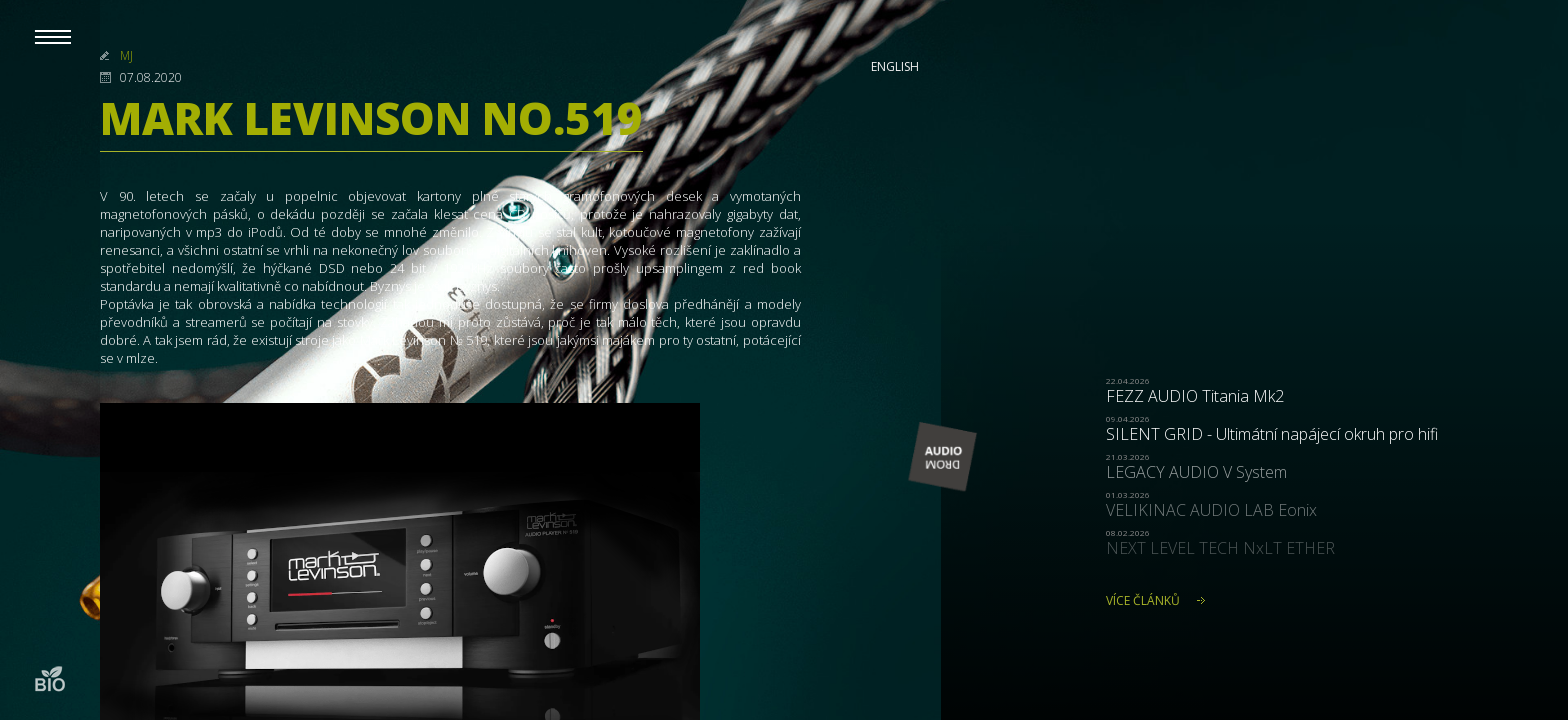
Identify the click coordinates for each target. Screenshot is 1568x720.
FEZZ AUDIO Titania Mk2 (1195, 396)
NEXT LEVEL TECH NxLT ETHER (1220, 548)
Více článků (1143, 600)
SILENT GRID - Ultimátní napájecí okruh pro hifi (1272, 434)
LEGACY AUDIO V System (1196, 472)
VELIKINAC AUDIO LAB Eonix (1211, 510)
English (895, 66)
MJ (126, 55)
